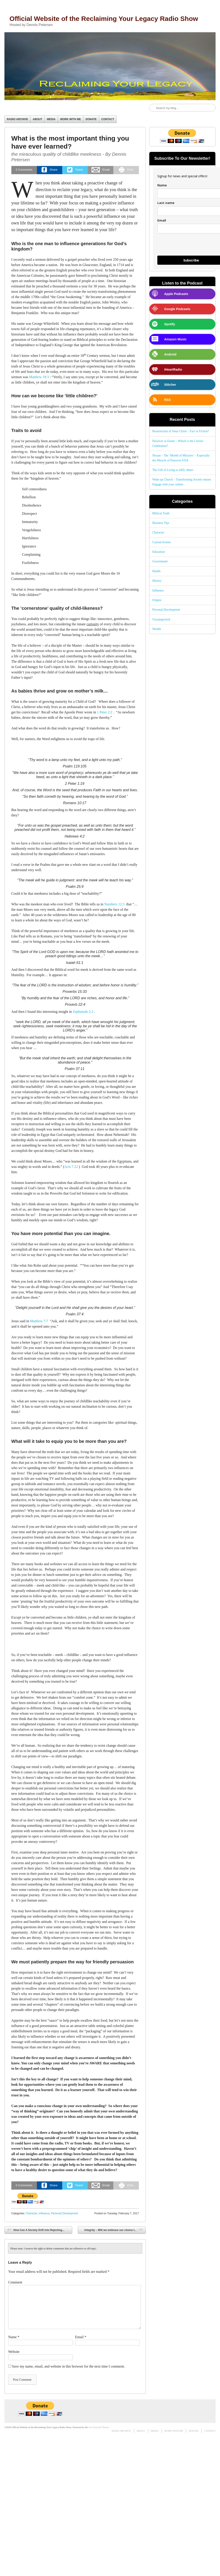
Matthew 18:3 (39, 377)
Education (158, 551)
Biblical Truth (160, 513)
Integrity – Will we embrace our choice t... (111, 2230)
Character (31, 2213)
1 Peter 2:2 (104, 712)
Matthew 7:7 (39, 1321)
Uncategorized (161, 619)
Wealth (156, 629)
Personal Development (64, 2213)
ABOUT (37, 119)
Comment (15, 2282)
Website (14, 2352)
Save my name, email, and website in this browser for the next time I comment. (68, 2366)
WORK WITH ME (70, 119)
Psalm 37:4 (75, 1314)
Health (156, 571)
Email (80, 2337)
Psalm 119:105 (74, 766)
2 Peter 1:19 (74, 783)
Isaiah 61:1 (74, 963)
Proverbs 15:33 (75, 991)
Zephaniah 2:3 (83, 1011)
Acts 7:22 (71, 1167)
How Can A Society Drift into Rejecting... (38, 2230)
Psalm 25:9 (75, 886)
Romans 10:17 (74, 803)
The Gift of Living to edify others (172, 470)
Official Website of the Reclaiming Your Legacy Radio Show (104, 18)
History (156, 580)
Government (160, 561)
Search (153, 108)
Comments (24, 170)
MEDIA (51, 119)
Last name (165, 203)
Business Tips (160, 523)
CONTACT (107, 119)
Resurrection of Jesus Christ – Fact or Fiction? (180, 431)
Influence (44, 2213)
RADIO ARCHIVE (17, 119)
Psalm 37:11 (74, 1069)
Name (13, 2337)
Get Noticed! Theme (98, 2427)
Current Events (161, 542)
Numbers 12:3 (114, 904)
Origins (156, 600)
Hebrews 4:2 (75, 836)
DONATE (91, 119)
